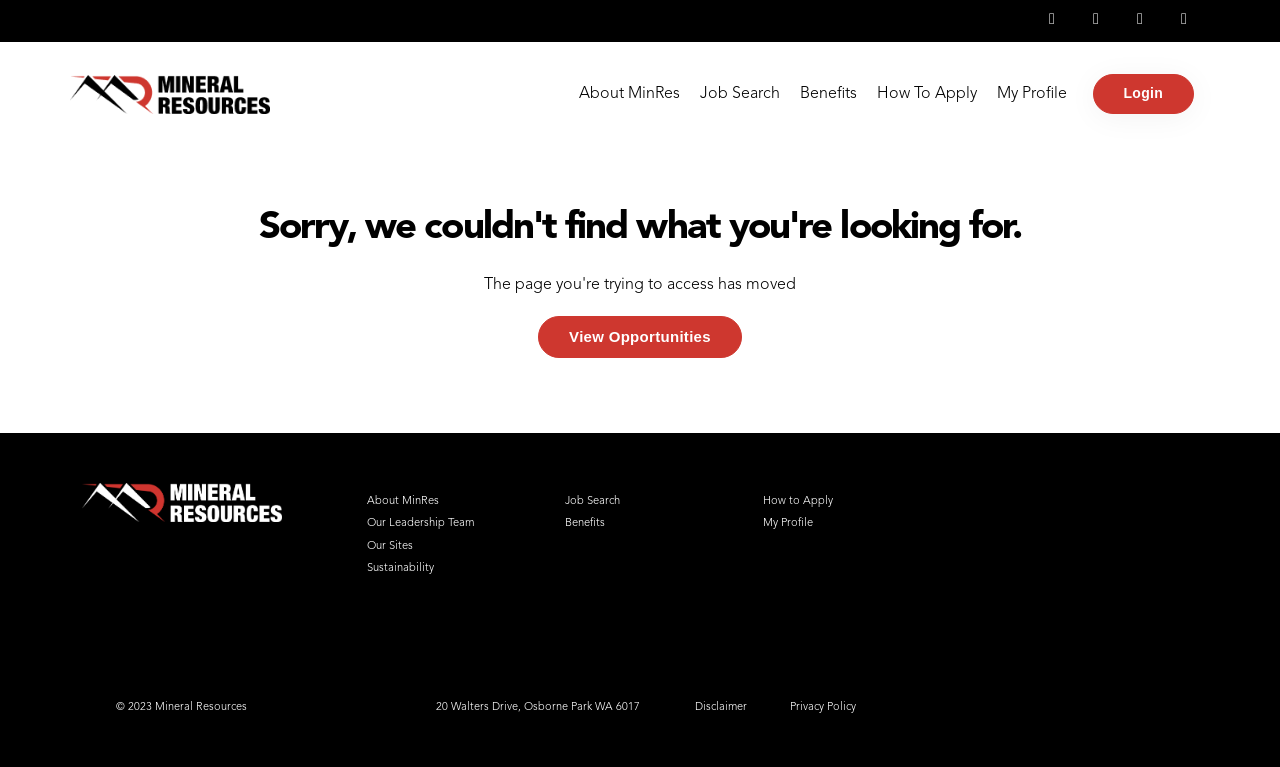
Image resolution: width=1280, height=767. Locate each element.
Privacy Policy (823, 707)
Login (1144, 93)
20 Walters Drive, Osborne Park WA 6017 (538, 707)
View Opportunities (640, 336)
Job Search (740, 94)
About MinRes (629, 94)
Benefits (828, 94)
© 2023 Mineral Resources (181, 707)
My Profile (1032, 94)
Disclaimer (721, 707)
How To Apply (927, 94)
